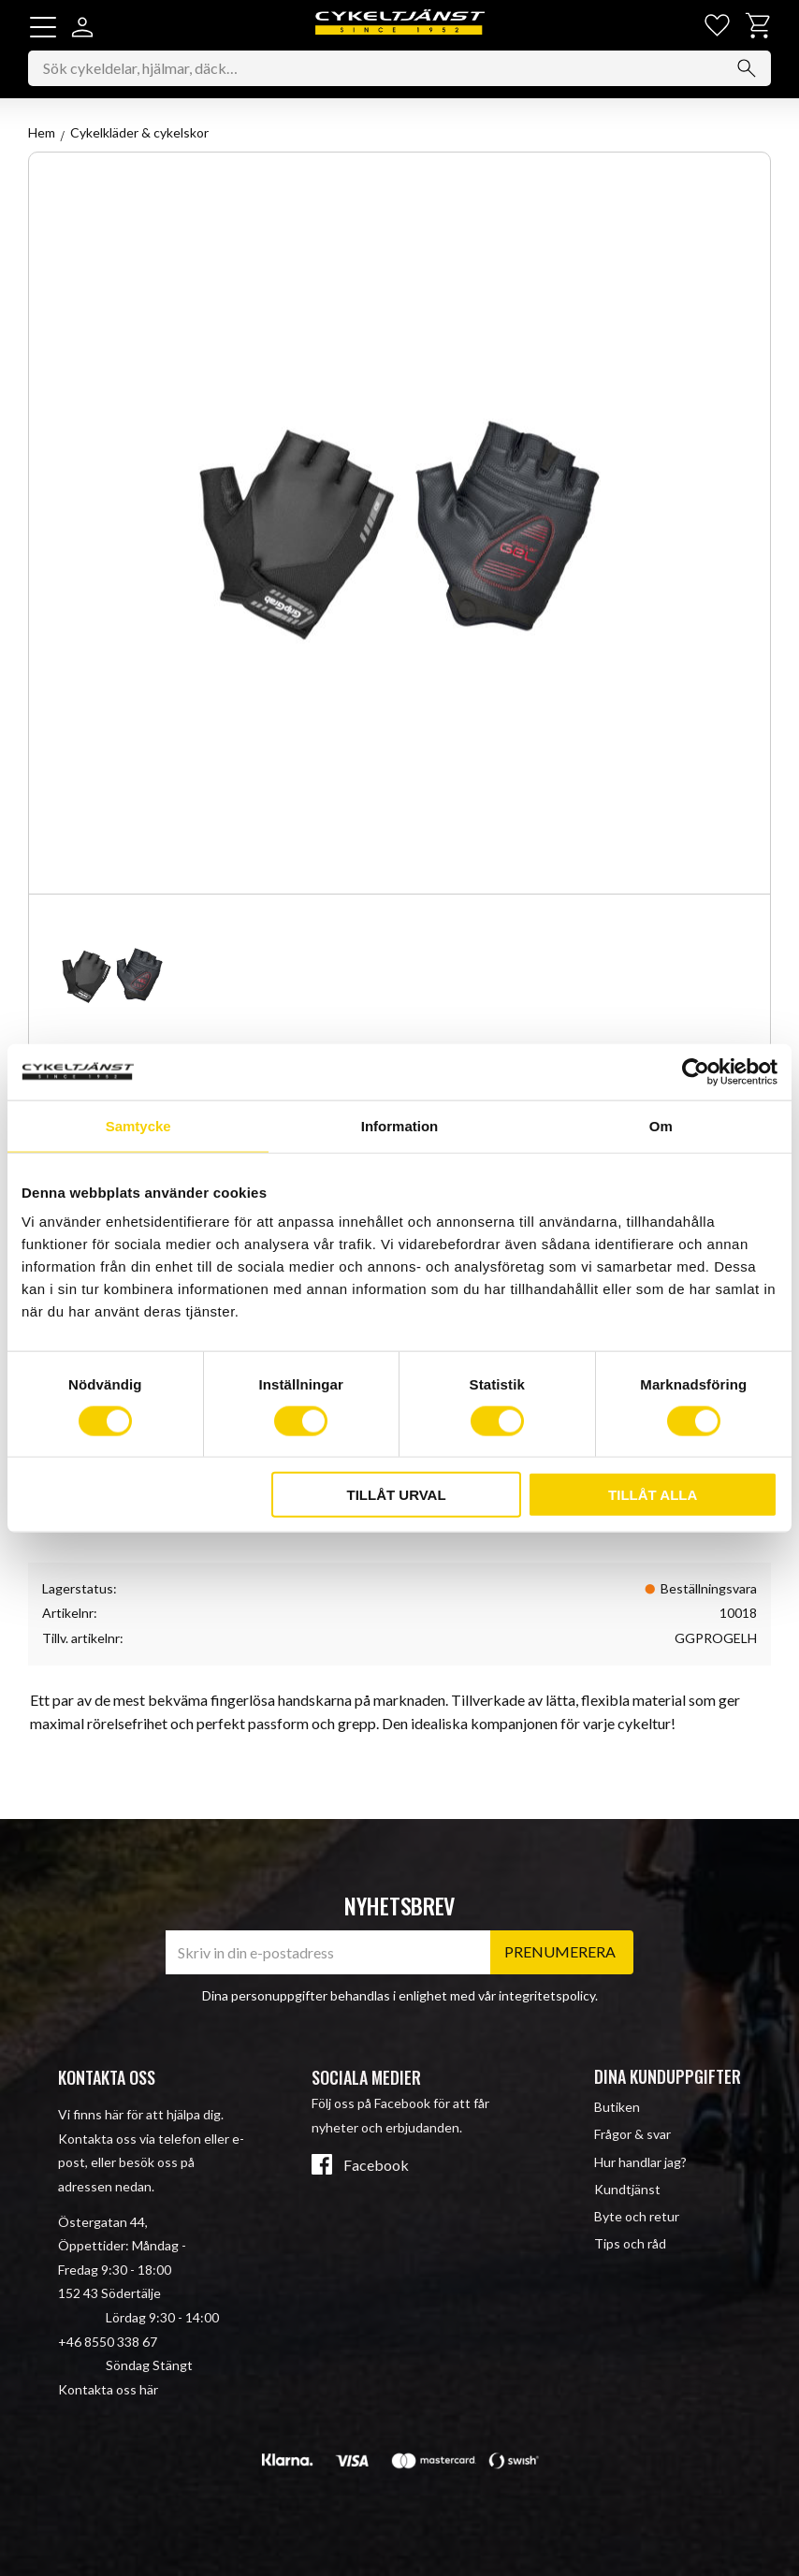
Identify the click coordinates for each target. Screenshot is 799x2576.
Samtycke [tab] (138, 1125)
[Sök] (746, 69)
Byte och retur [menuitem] (636, 2216)
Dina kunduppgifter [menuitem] (667, 2076)
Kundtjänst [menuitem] (627, 2189)
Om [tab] (661, 1125)
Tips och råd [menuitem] (630, 2243)
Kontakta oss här (108, 2389)
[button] (43, 27)
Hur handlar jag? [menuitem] (640, 2162)
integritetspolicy (547, 1995)
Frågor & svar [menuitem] (632, 2135)
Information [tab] (400, 1125)
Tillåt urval (396, 1495)
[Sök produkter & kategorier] (399, 69)
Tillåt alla (652, 1495)
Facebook (376, 2166)
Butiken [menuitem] (617, 2107)
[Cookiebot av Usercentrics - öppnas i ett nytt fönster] (695, 1071)
